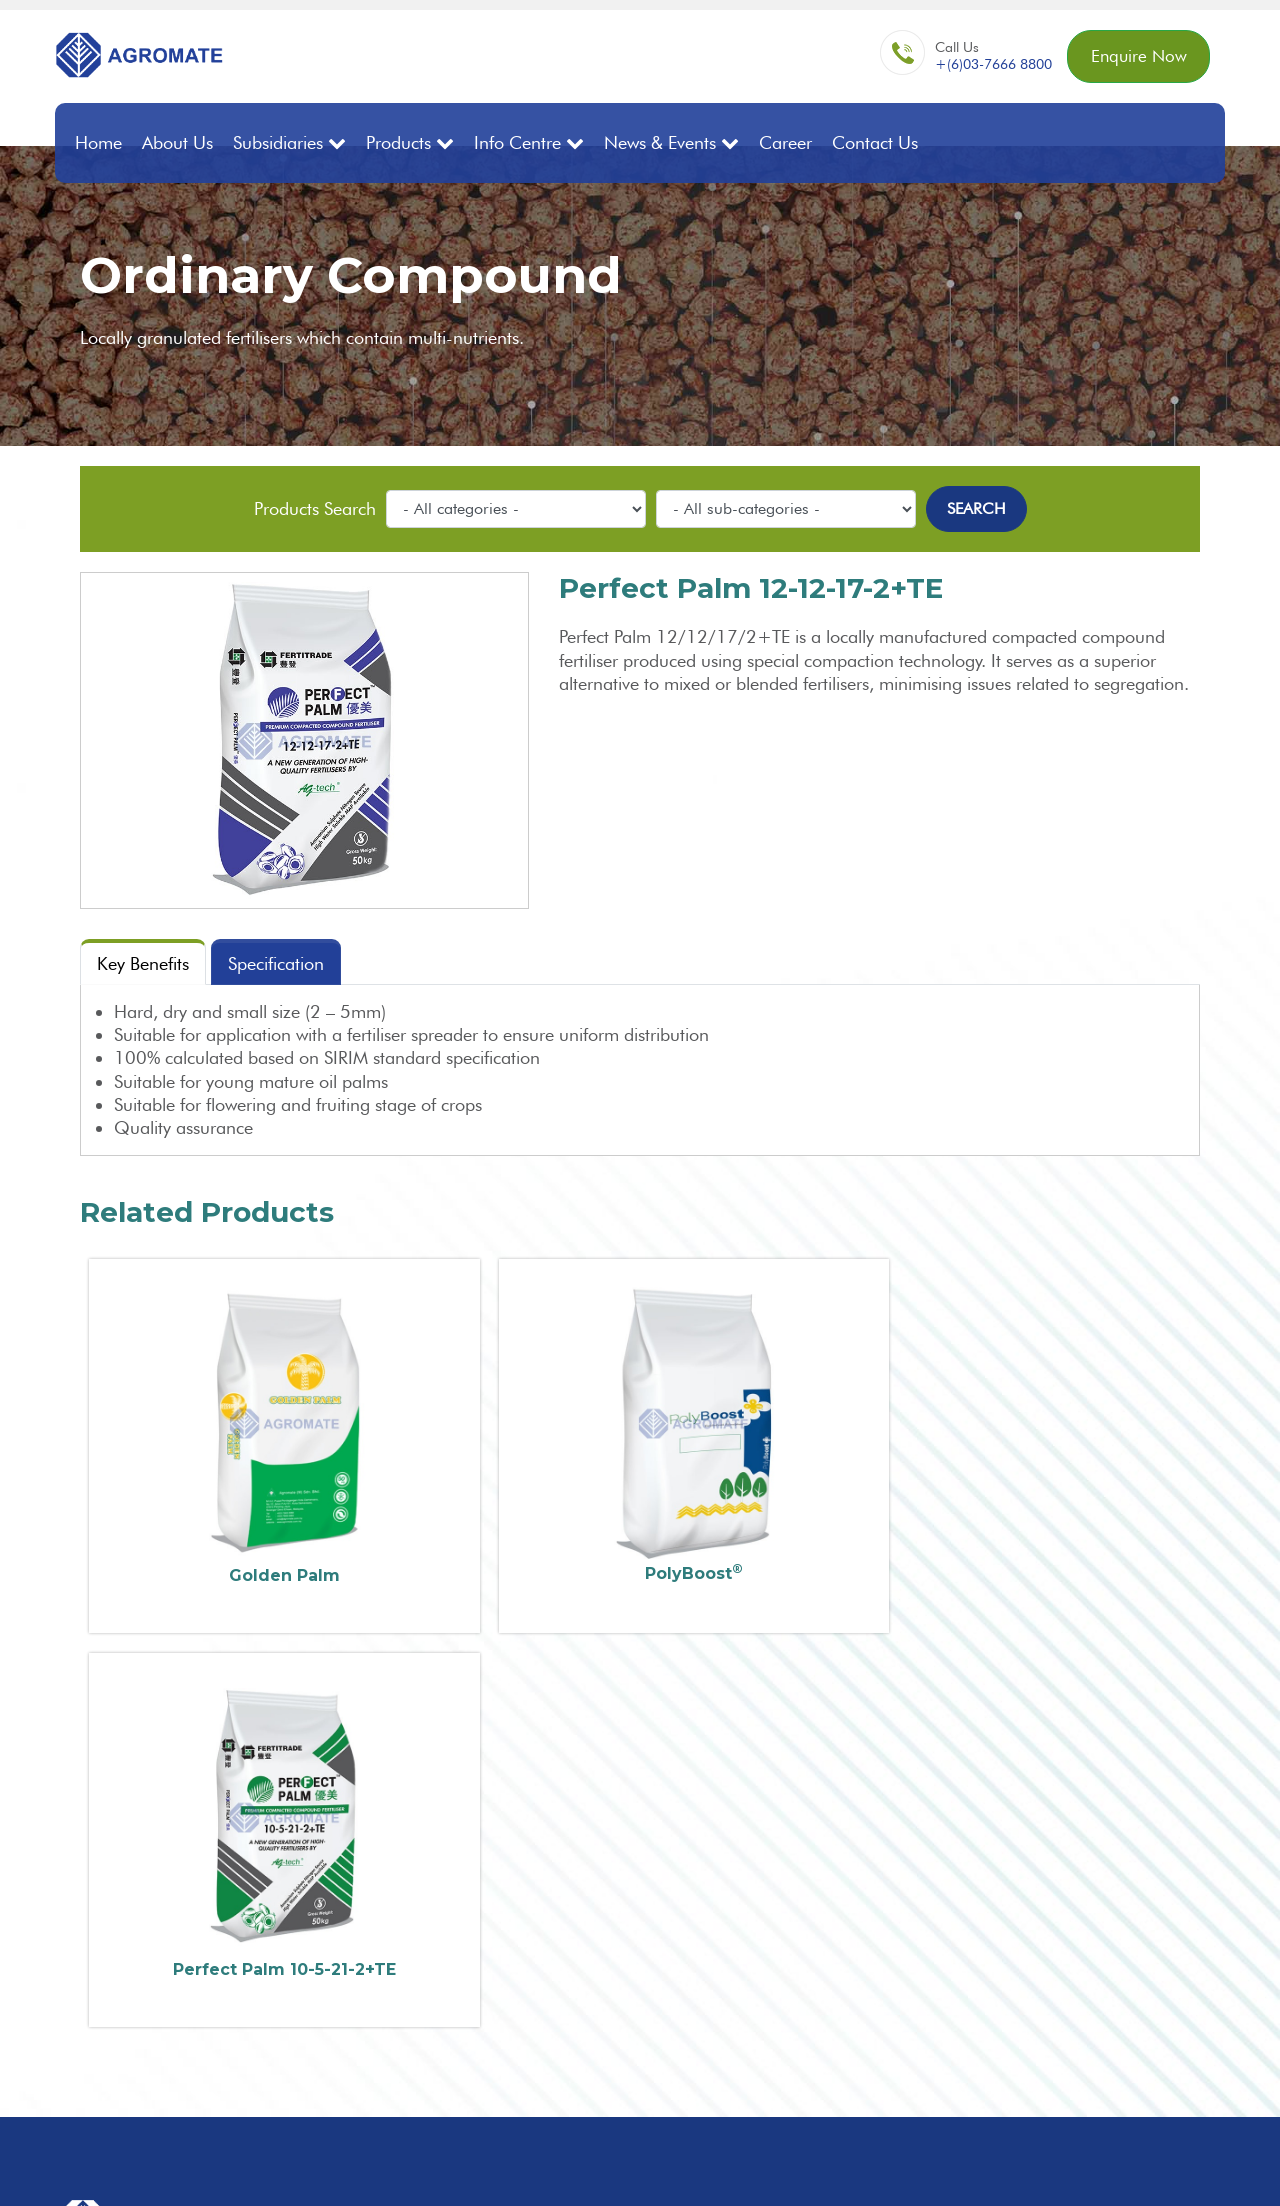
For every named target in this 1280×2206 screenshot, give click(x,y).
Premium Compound (829, 1917)
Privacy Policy (1186, 2166)
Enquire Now (1134, 57)
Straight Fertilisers (817, 1855)
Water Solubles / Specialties (851, 2021)
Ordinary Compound (829, 1896)
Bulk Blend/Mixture (821, 1875)
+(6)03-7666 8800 (985, 66)
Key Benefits (143, 962)
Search (976, 506)
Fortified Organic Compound (857, 1959)
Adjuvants (789, 2042)
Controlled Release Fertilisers (856, 2000)
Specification (276, 962)
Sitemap (1108, 2166)
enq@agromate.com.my (589, 1894)
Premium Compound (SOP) (851, 1938)
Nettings (783, 2063)
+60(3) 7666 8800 (574, 1858)
